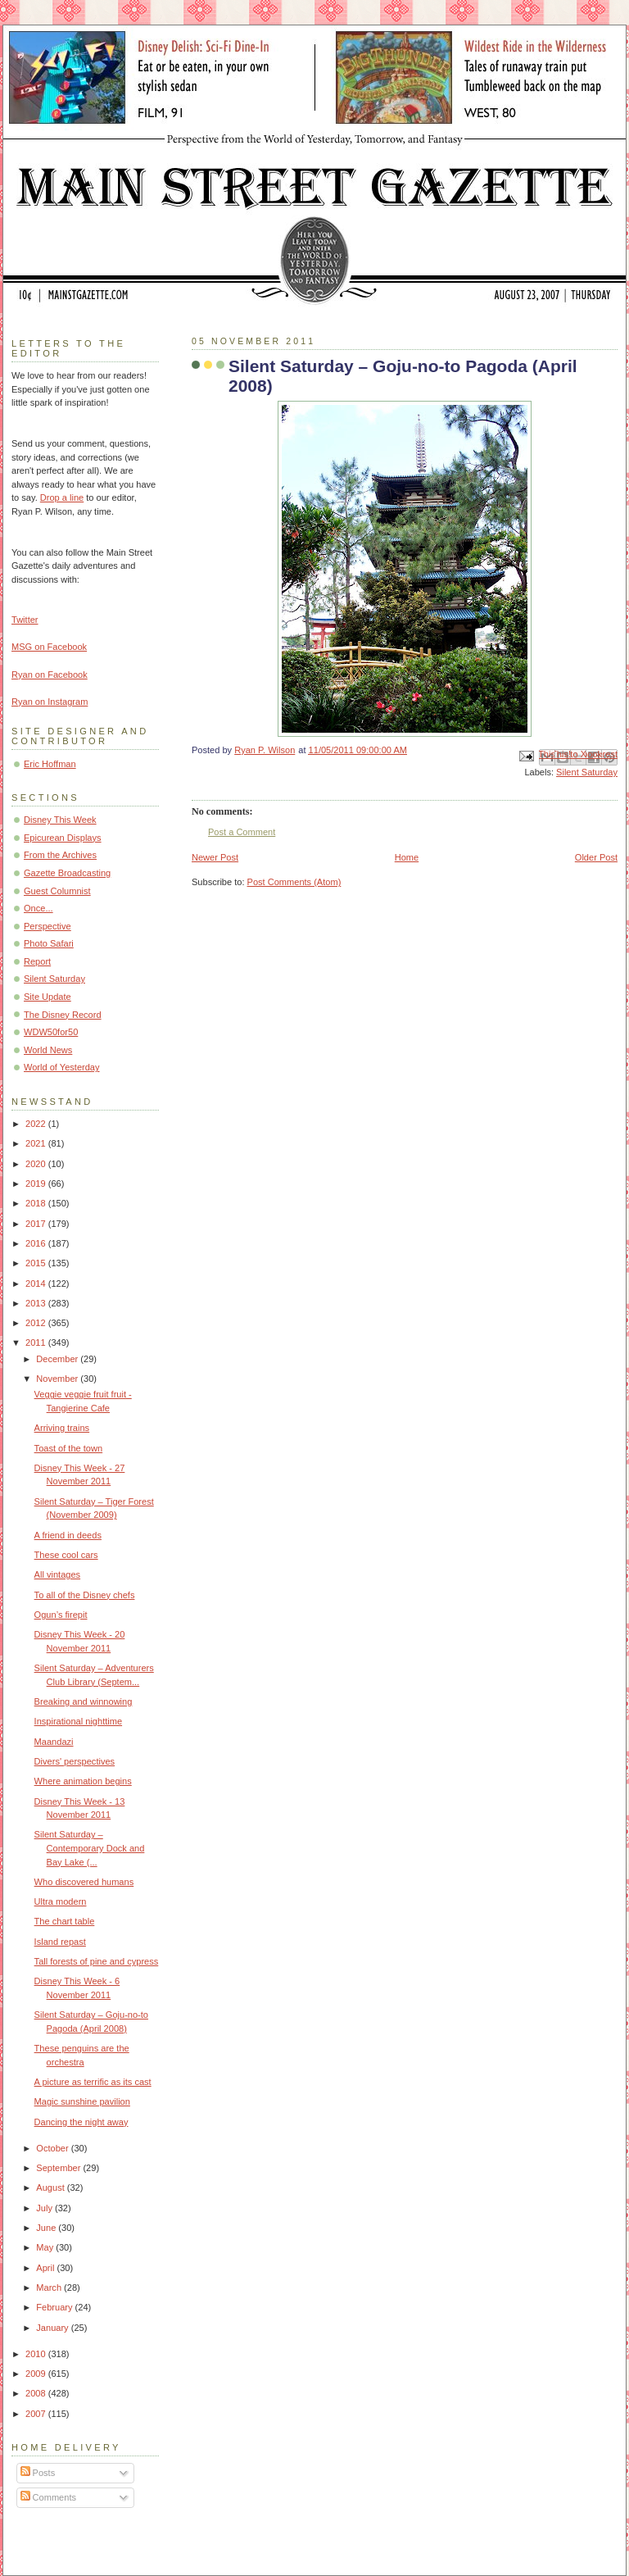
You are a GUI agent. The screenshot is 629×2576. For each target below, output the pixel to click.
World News (48, 1050)
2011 (36, 1342)
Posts (38, 2473)
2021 (36, 1143)
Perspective (47, 926)
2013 (36, 1303)
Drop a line (62, 497)
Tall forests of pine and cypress (96, 1961)
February (55, 2307)
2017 (36, 1224)
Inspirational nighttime (78, 1721)
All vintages (57, 1574)
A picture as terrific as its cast (93, 2082)
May (46, 2247)
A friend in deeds (68, 1535)
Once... (38, 908)
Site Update (47, 997)
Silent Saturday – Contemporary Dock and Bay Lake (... (89, 1847)
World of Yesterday (62, 1067)
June (47, 2228)
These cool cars (66, 1555)
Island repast (60, 1942)
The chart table (64, 1921)
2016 (36, 1243)
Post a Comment (241, 832)
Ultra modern (60, 1901)
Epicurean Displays (63, 838)
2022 (36, 1124)
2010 (36, 2354)
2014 (36, 1283)
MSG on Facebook (49, 647)
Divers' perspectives (74, 1761)
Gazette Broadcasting (67, 873)
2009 (36, 2373)
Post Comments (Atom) (294, 882)
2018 (36, 1203)
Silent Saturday (587, 772)
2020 (36, 1164)
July (45, 2208)
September (59, 2168)
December (58, 1359)
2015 (36, 1263)
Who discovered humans (84, 1882)
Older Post (596, 857)
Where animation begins (83, 1781)
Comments (48, 2497)
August (51, 2187)
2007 (36, 2414)
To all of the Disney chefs (84, 1595)
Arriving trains (62, 1428)
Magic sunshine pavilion (82, 2101)
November (58, 1378)
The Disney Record (63, 1015)
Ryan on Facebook (49, 674)
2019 (36, 1183)
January (53, 2328)
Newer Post (215, 857)
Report (37, 961)
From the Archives (60, 855)
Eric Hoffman (50, 764)
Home (407, 857)
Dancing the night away (81, 2122)
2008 (36, 2393)
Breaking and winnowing (83, 1701)
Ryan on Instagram (49, 701)
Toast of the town (68, 1448)
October (53, 2148)
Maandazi (54, 1742)
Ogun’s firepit (61, 1615)
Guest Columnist (57, 891)
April (46, 2268)
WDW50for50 (51, 1032)
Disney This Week (60, 820)
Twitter (24, 620)
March (50, 2287)
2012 (36, 1323)
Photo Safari (49, 943)
